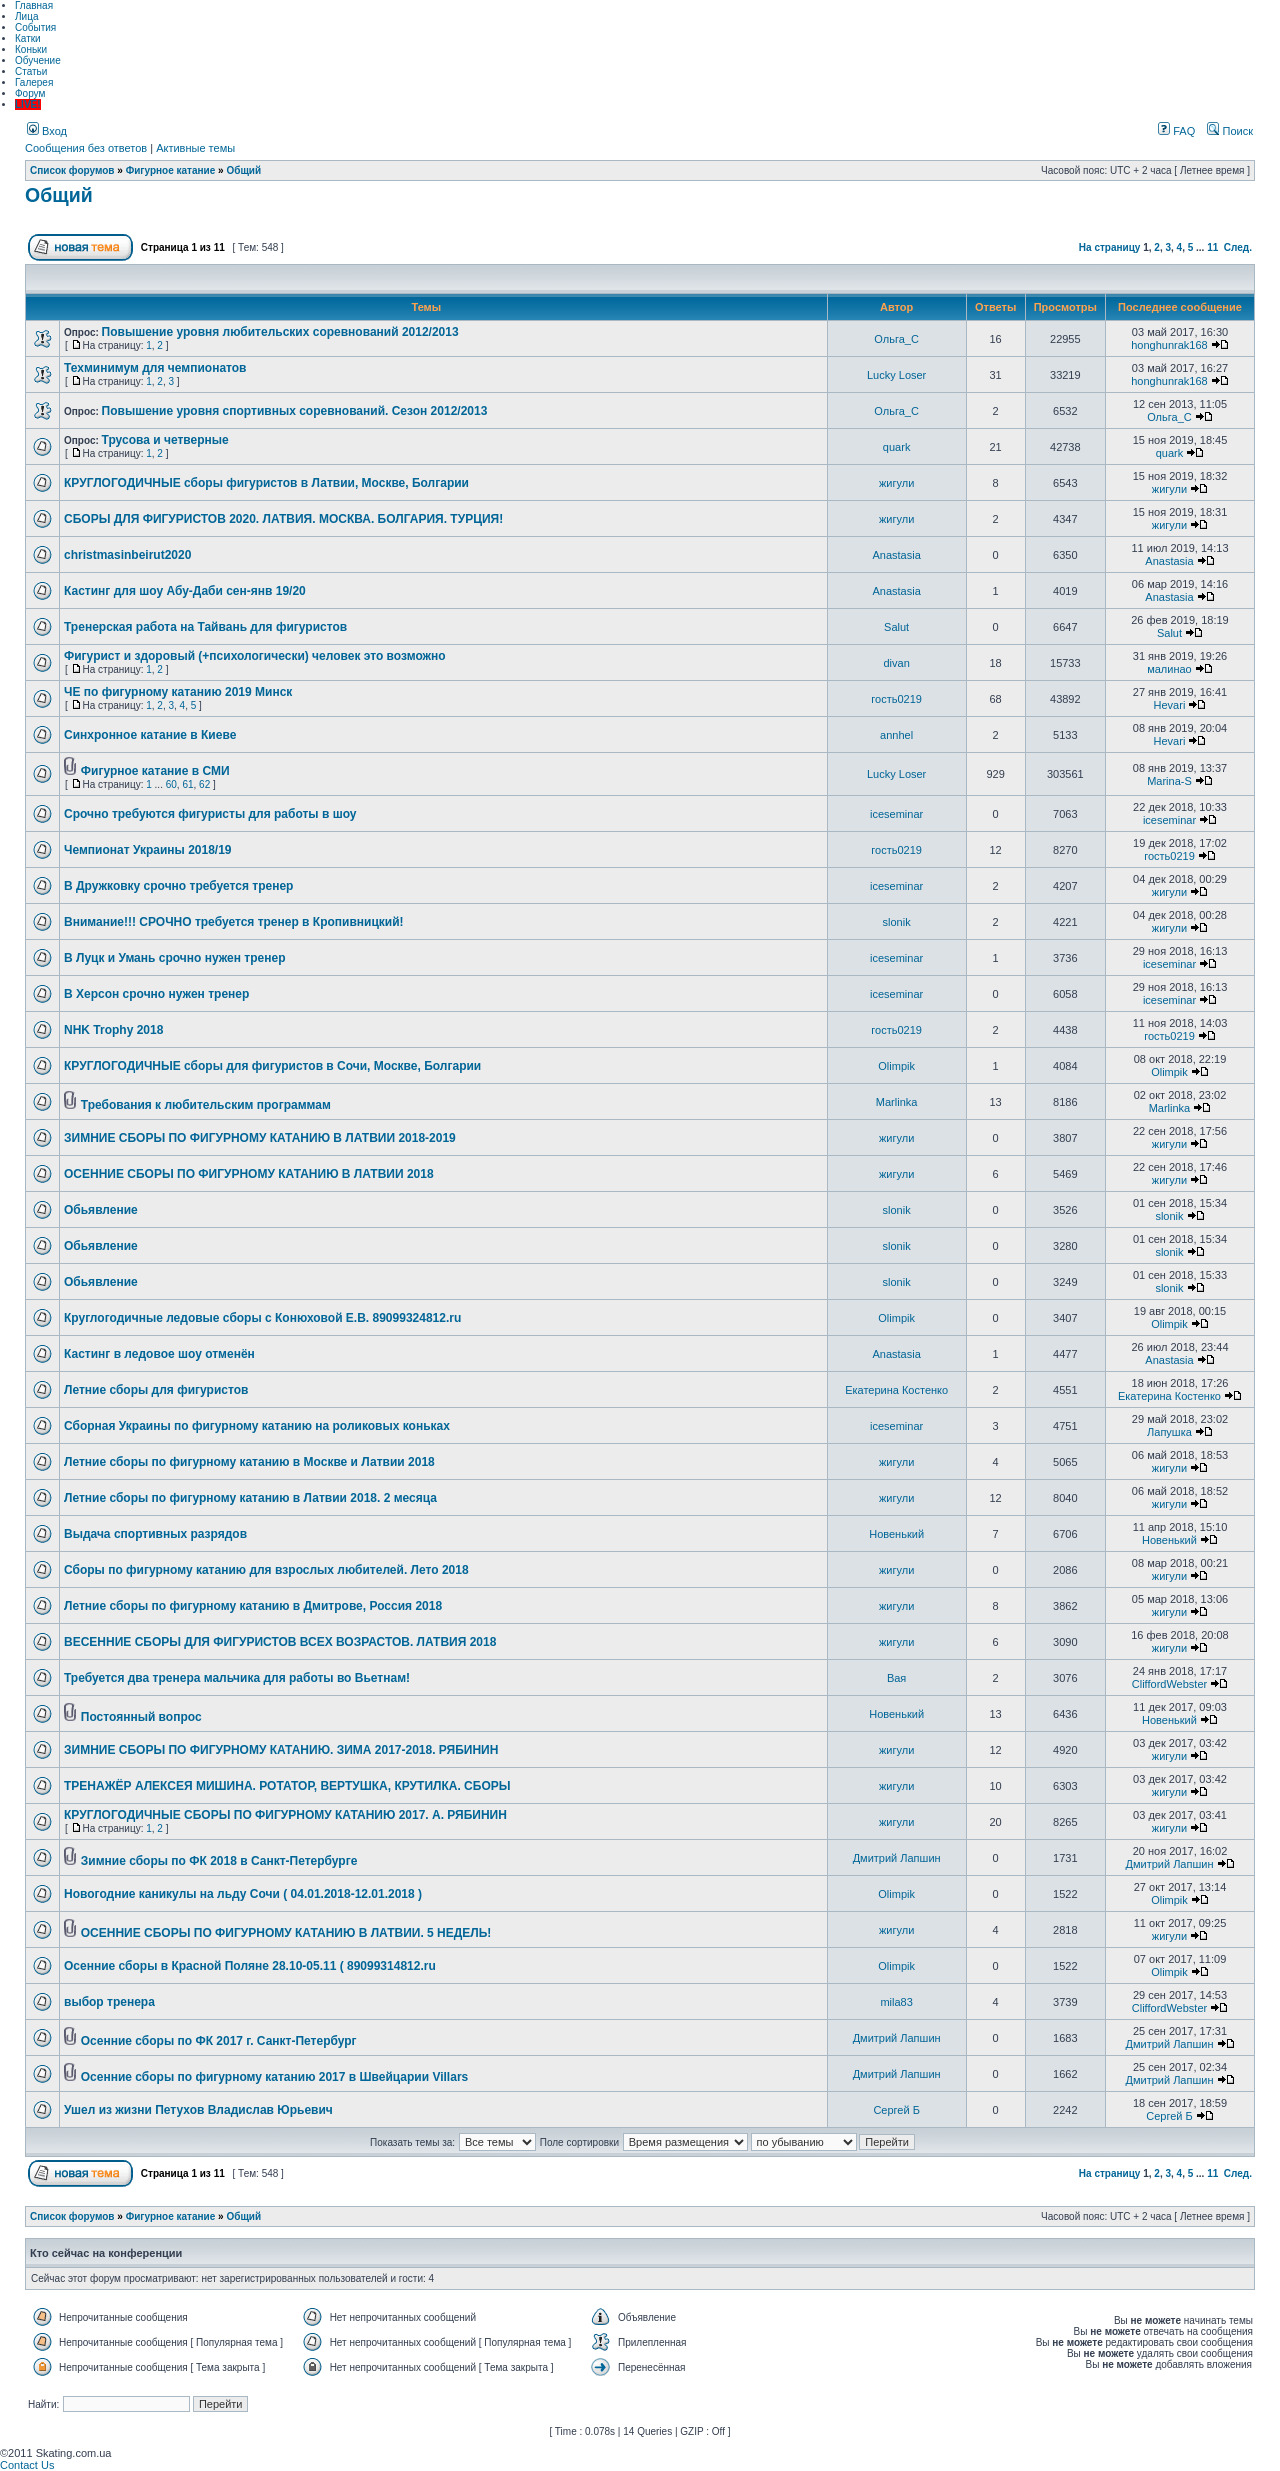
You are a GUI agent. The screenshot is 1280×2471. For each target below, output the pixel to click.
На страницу (1110, 247)
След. (1238, 247)
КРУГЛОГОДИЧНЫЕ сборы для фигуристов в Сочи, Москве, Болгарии (272, 1066)
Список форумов (72, 170)
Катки (28, 38)
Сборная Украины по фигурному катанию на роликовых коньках (257, 1426)
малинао (1169, 669)
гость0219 (896, 699)
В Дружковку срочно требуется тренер (178, 886)
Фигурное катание (171, 170)
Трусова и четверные (165, 440)
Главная (34, 5)
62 (204, 784)
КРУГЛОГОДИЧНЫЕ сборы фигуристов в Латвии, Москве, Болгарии (266, 483)
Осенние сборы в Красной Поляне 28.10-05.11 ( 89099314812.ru (250, 1966)
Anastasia (896, 555)
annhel (896, 735)
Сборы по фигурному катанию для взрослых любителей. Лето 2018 (266, 1570)
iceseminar (896, 814)
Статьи (31, 71)
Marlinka (897, 1102)
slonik (897, 922)
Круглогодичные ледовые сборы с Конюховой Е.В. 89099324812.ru (262, 1318)
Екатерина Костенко (896, 1390)
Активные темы (195, 148)
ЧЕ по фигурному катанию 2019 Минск (178, 692)
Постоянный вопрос (141, 1717)
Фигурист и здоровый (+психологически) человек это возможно (255, 656)
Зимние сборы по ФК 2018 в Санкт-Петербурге (219, 1861)
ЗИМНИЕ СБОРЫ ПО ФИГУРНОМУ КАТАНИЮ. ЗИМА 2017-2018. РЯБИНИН (281, 1750)
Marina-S (1169, 781)
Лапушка (1169, 1432)
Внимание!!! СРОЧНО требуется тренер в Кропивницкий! (234, 922)
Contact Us (27, 2465)
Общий (243, 170)
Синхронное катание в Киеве (150, 735)
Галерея (34, 82)
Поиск (1230, 131)
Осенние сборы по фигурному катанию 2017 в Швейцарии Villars (274, 2077)
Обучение (38, 60)
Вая (896, 1678)
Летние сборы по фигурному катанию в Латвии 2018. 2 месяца (250, 1498)
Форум (30, 93)
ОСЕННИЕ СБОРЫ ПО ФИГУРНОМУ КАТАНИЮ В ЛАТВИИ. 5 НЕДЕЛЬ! (286, 1933)
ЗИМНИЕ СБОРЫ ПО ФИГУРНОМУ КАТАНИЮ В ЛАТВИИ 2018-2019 (260, 1138)
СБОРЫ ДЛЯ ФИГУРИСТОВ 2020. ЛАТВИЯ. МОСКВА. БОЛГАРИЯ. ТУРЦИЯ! (283, 519)
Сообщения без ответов (86, 148)
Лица (26, 16)
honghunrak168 (1169, 345)
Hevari (1170, 705)
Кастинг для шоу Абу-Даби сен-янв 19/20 (185, 591)
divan (896, 663)
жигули (896, 483)
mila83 (896, 2002)
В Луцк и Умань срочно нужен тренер (174, 958)
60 (171, 784)
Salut (896, 627)
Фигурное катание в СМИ (155, 771)
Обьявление (101, 1210)
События (35, 27)
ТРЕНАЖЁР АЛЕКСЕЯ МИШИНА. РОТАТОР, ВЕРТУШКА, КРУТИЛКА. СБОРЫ (287, 1786)
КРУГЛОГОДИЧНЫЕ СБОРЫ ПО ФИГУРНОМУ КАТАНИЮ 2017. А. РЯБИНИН (285, 1815)
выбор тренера (109, 2002)
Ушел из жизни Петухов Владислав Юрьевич (198, 2110)
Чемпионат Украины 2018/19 (148, 850)
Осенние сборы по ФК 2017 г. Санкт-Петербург (219, 2041)
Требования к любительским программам (206, 1105)
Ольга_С (896, 339)
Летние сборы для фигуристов (156, 1390)
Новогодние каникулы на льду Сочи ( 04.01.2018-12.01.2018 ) (243, 1894)
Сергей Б (896, 2110)
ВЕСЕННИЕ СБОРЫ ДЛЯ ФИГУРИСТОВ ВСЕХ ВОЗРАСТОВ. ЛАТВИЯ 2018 (280, 1642)
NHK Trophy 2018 (113, 1030)
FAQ (1176, 131)
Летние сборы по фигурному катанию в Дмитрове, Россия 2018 (253, 1606)
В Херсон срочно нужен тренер (156, 994)
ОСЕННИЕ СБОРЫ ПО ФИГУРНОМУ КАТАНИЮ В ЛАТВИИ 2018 (249, 1174)
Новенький (896, 1534)
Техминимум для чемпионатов (155, 368)
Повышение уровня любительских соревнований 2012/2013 (280, 332)
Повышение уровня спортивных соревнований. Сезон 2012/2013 (295, 411)
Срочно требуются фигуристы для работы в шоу (210, 814)
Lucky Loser (896, 375)
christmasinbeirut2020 (127, 555)
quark (897, 447)
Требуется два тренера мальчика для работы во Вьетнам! (237, 1678)
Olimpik (896, 1066)
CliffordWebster (1169, 1684)
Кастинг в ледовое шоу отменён (159, 1354)
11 (1212, 247)
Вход (47, 131)
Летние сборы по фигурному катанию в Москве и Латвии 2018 (249, 1462)
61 (187, 784)
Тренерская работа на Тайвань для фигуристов (205, 627)
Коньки (31, 49)
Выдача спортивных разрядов (155, 1534)
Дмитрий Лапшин (897, 1858)
